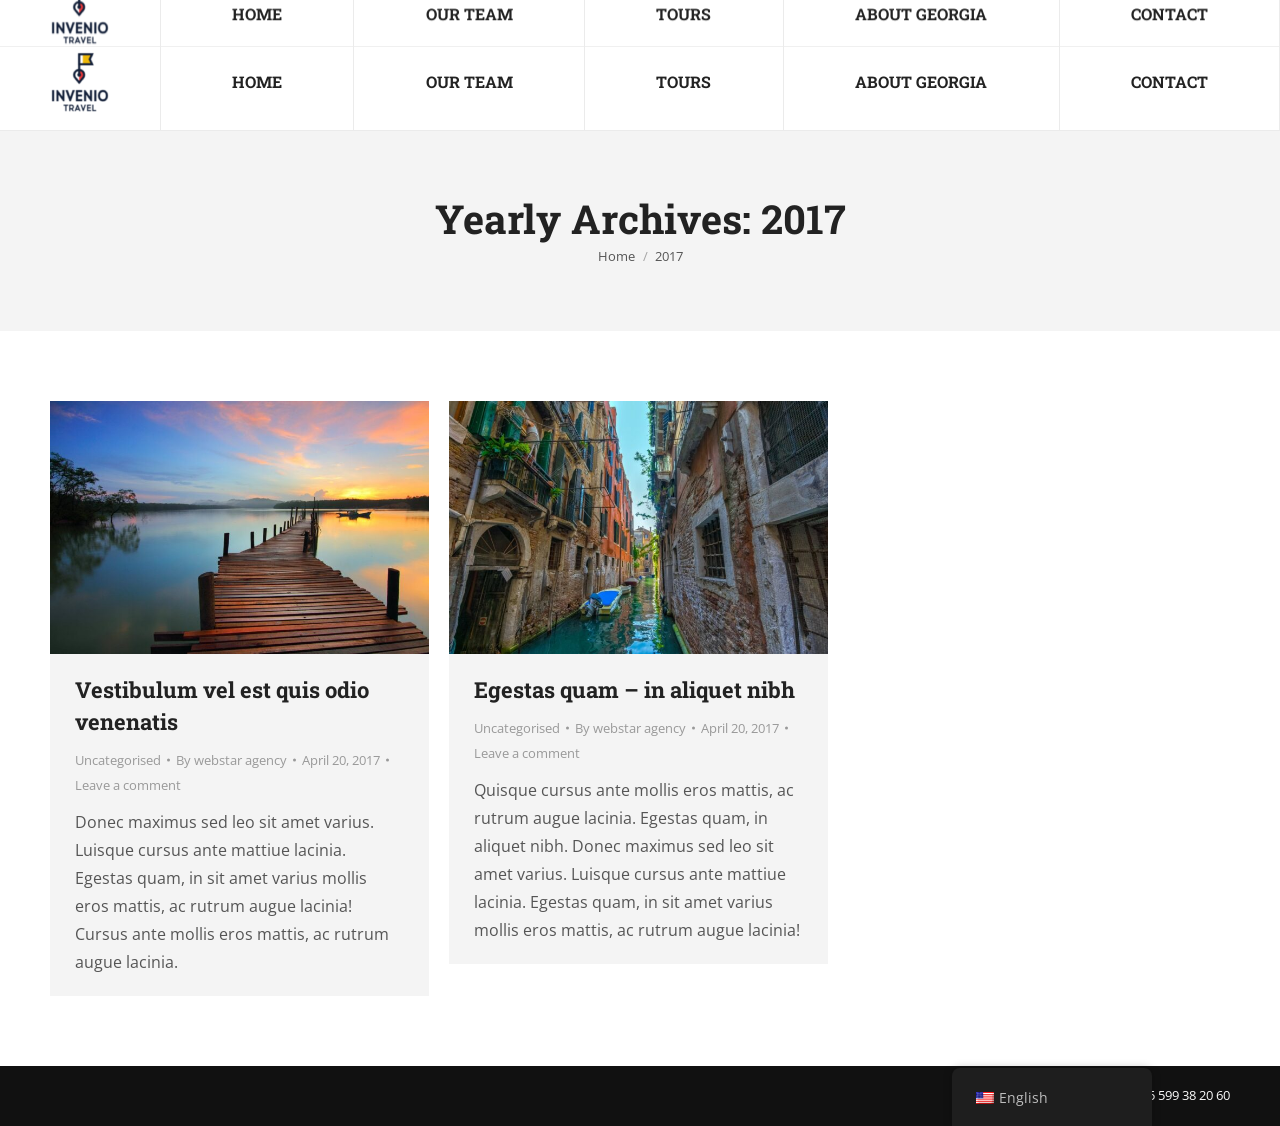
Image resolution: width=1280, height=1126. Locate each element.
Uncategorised (118, 760)
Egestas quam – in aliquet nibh (634, 689)
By (231, 760)
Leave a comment (128, 785)
